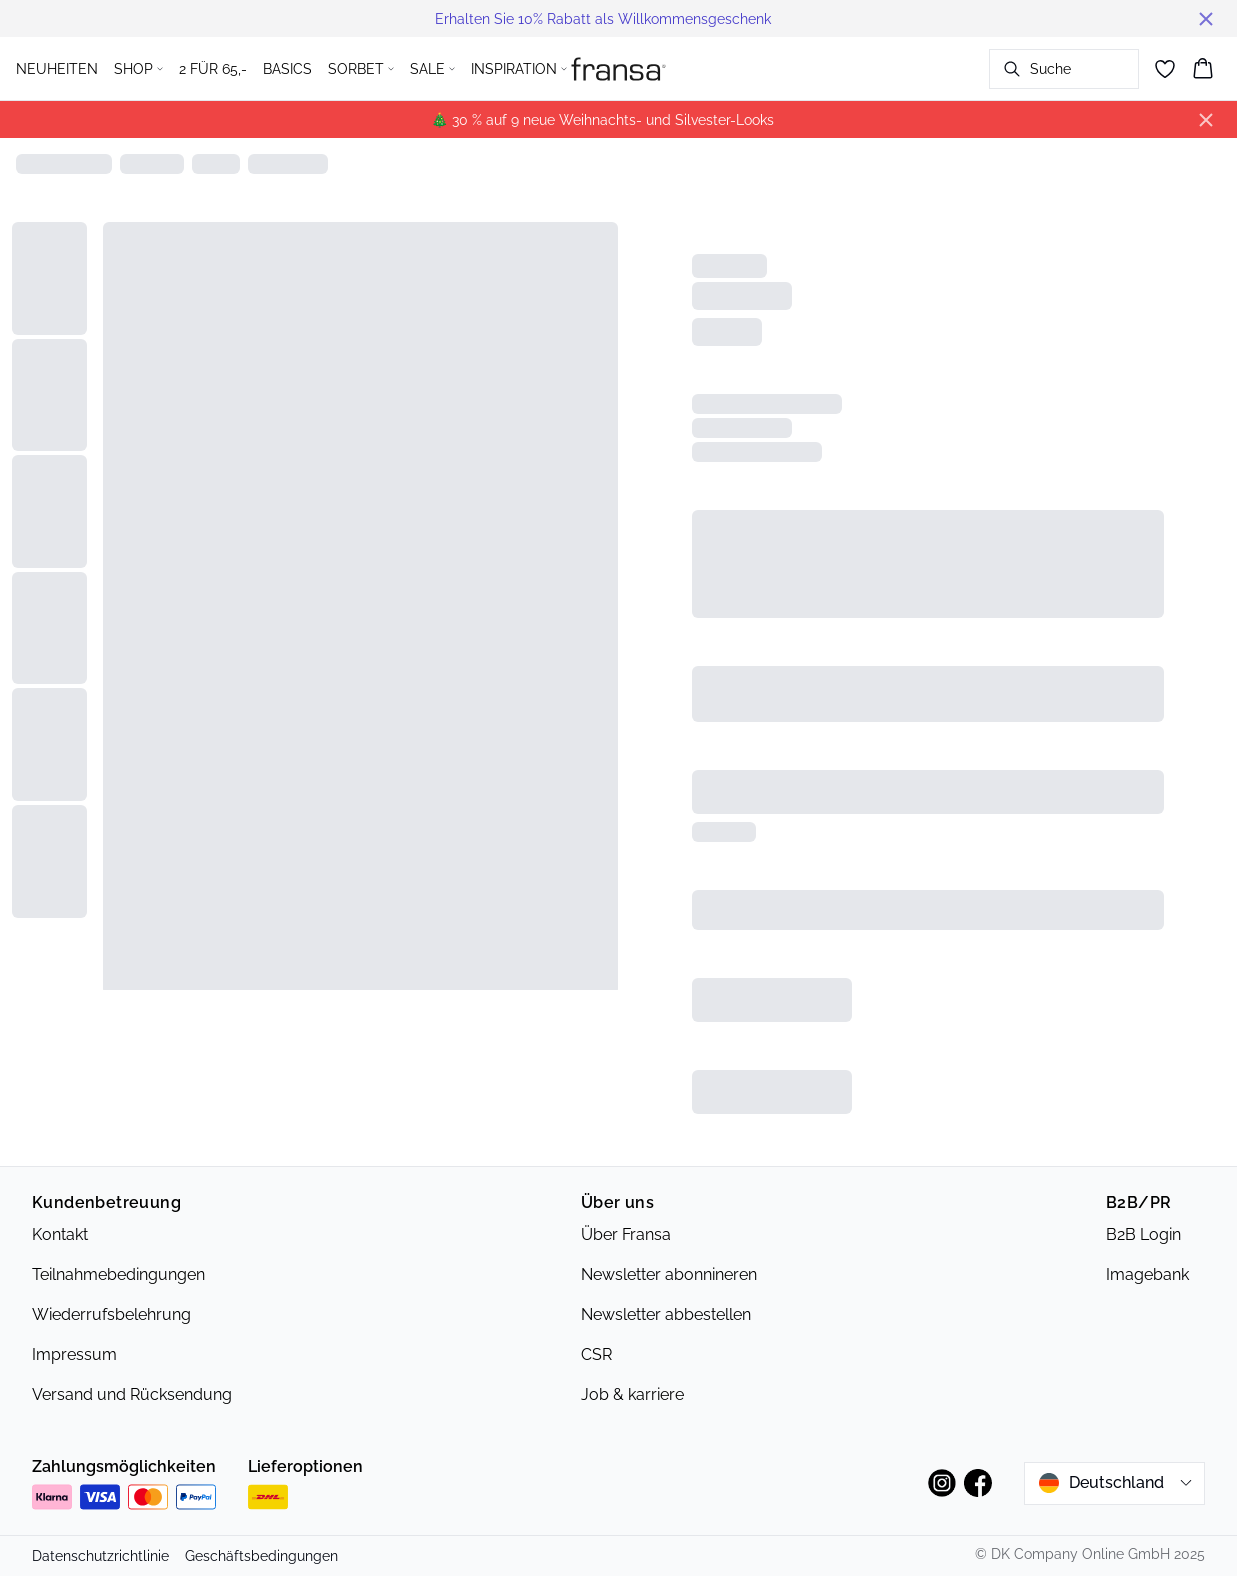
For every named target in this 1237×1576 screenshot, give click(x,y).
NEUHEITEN (57, 69)
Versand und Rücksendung (132, 1394)
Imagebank (1147, 1274)
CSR (596, 1354)
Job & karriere (632, 1394)
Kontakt (60, 1234)
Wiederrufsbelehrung (111, 1314)
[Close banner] (1206, 19)
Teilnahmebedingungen (118, 1274)
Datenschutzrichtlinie (100, 1556)
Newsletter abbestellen (666, 1314)
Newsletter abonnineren (669, 1274)
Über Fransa (626, 1234)
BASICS (287, 69)
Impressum (74, 1354)
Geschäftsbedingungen (261, 1556)
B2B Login (1143, 1234)
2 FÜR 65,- (213, 69)
